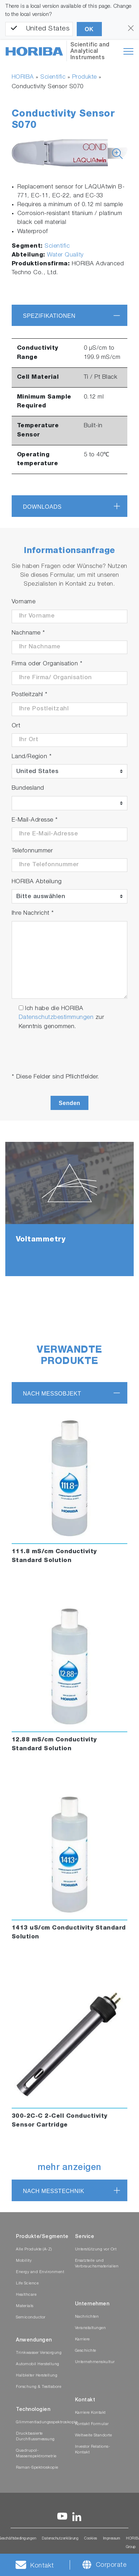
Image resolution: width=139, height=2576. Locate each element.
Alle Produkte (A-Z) (34, 2249)
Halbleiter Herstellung (36, 2376)
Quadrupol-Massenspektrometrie (36, 2453)
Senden (69, 1103)
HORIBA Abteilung (37, 882)
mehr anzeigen (69, 2168)
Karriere (82, 2339)
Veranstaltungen (90, 2328)
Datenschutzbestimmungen (56, 1018)
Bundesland (28, 788)
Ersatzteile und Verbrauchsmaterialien (97, 2263)
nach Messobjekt (52, 1394)
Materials (25, 2306)
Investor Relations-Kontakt (92, 2449)
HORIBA (23, 77)
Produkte (84, 77)
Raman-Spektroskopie (37, 2468)
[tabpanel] (69, 1208)
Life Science (27, 2283)
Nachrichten (87, 2317)
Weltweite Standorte (93, 2435)
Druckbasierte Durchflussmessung (35, 2436)
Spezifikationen (49, 316)
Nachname (28, 633)
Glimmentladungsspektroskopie (46, 2422)
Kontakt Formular (92, 2424)
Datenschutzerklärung (60, 2539)
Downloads (42, 507)
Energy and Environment (40, 2272)
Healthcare (26, 2295)
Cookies (90, 2539)
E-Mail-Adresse (35, 820)
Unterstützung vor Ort (96, 2249)
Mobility (23, 2261)
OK (89, 29)
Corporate (111, 2565)
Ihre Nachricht (33, 914)
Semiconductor (31, 2317)
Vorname (24, 602)
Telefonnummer (32, 851)
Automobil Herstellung (37, 2364)
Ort (16, 726)
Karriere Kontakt (90, 2413)
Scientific (52, 77)
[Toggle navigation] (128, 51)
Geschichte (85, 2351)
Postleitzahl (30, 695)
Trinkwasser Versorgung (39, 2353)
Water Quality (65, 255)
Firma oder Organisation (47, 664)
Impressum (112, 2539)
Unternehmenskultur (95, 2362)
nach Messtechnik (53, 2191)
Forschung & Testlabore (38, 2387)
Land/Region (32, 757)
